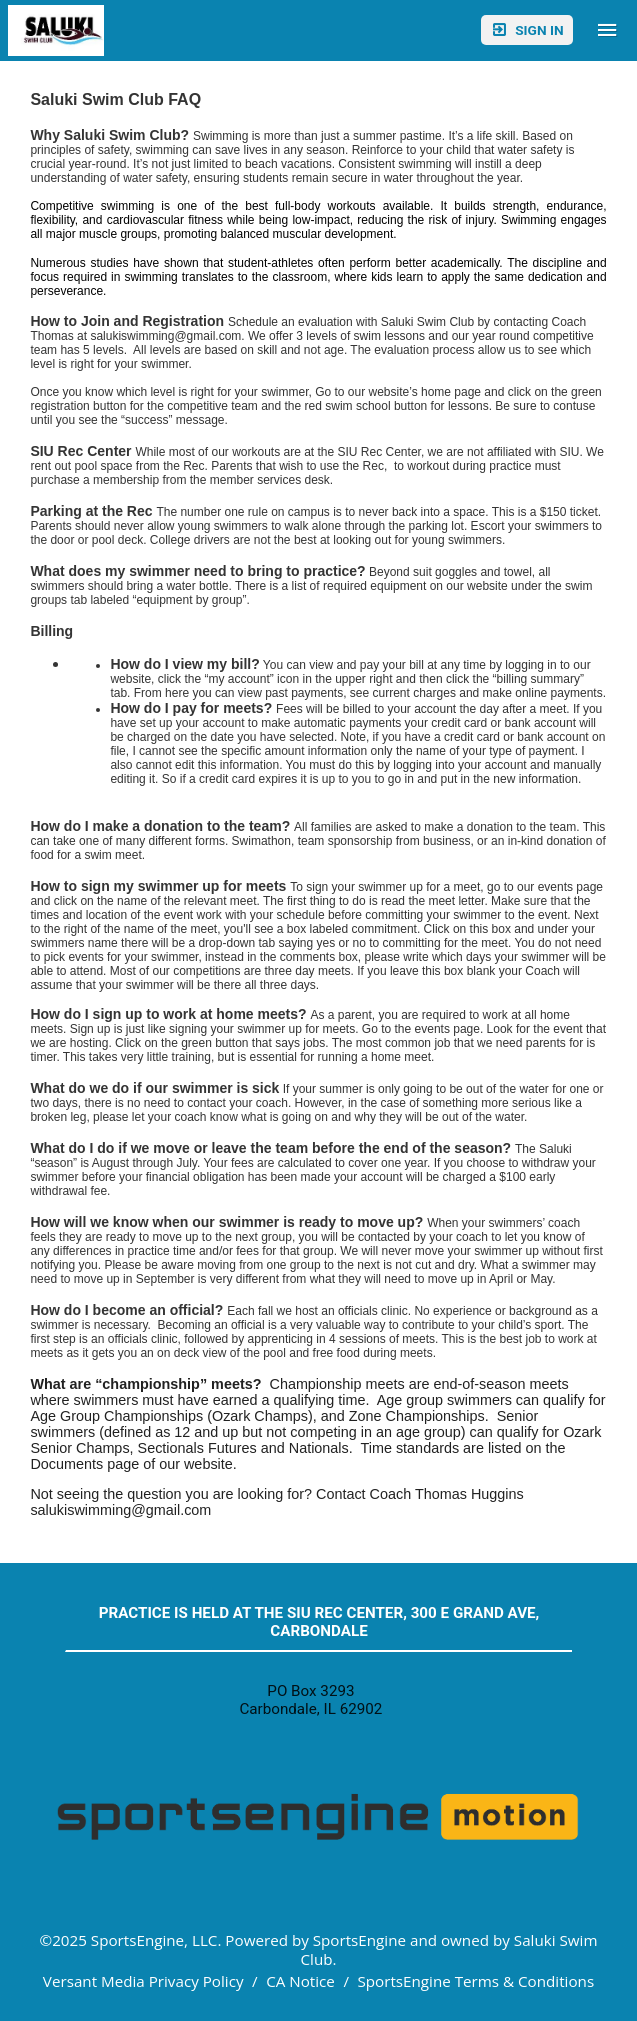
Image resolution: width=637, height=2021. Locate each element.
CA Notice (300, 1981)
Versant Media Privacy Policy (143, 1981)
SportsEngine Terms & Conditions (475, 1981)
